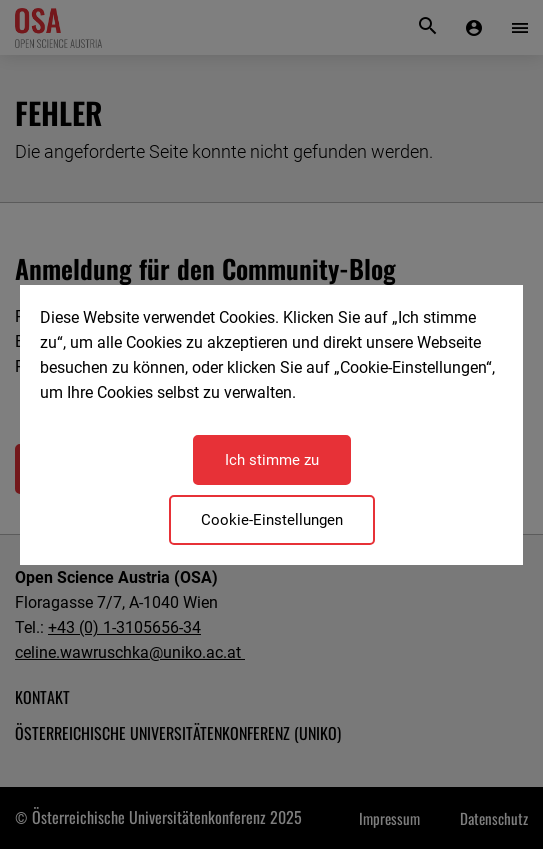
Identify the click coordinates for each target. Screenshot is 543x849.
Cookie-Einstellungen (272, 520)
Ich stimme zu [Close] (272, 460)
